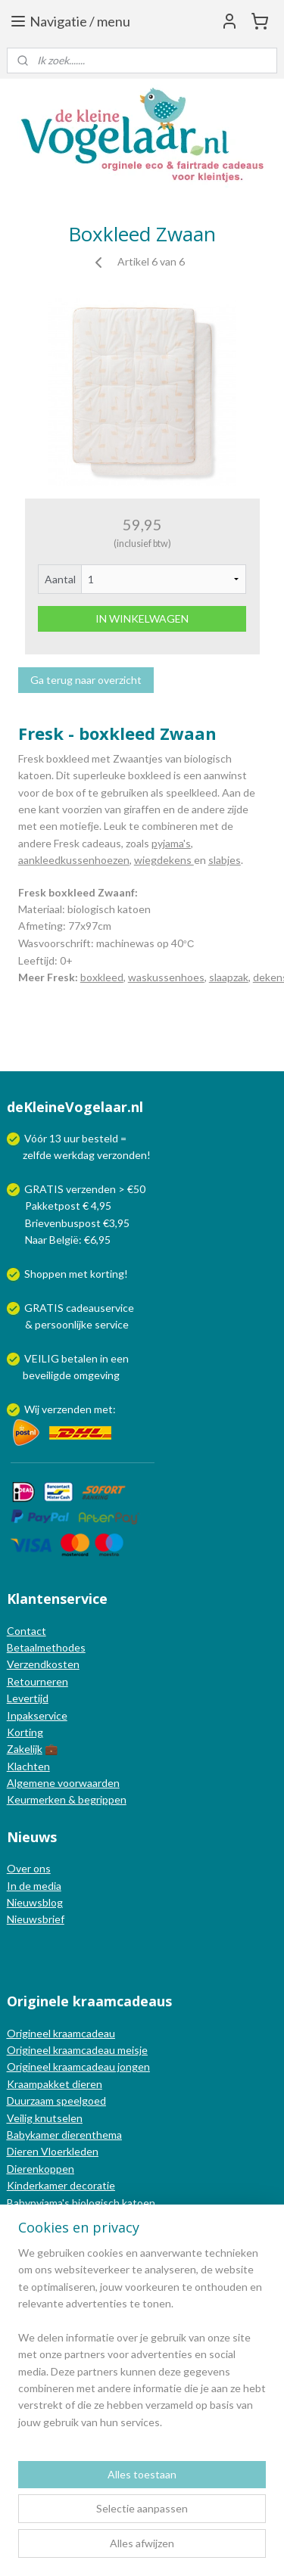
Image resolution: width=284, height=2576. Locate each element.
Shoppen (45, 1273)
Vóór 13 (44, 1138)
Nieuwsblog (35, 1902)
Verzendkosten (43, 1664)
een (120, 1358)
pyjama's (171, 843)
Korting (25, 1732)
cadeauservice (100, 1307)
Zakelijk (24, 1748)
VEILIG (42, 1358)
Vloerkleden (68, 2151)
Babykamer (33, 2134)
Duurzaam (31, 2100)
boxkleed (101, 977)
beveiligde (47, 1375)
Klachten (28, 1766)
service (110, 1324)
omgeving (96, 1375)
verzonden (122, 1154)
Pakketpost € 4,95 (60, 1205)
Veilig (21, 2117)
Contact (26, 1630)
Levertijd (27, 1698)
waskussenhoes (166, 977)
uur (72, 1138)
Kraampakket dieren (54, 2083)
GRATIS (45, 1307)
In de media (34, 1885)
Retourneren (37, 1681)
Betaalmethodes (46, 1647)
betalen (79, 1358)
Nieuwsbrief (35, 1919)
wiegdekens (164, 859)
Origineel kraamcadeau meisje (77, 2049)
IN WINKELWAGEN (142, 618)
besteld (100, 1138)
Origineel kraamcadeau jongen (78, 2066)
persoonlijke (63, 1324)
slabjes (224, 859)
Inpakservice (37, 1715)
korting (107, 1273)
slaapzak (228, 977)
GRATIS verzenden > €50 (84, 1188)
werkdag (74, 1154)
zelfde (37, 1154)
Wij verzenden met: (70, 1409)
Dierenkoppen (40, 2168)
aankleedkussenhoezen (74, 859)
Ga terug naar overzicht (86, 679)
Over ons (29, 1868)
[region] (142, 2344)
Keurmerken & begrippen (66, 1799)
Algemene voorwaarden (63, 1782)
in (104, 1358)
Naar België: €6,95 (68, 1239)
